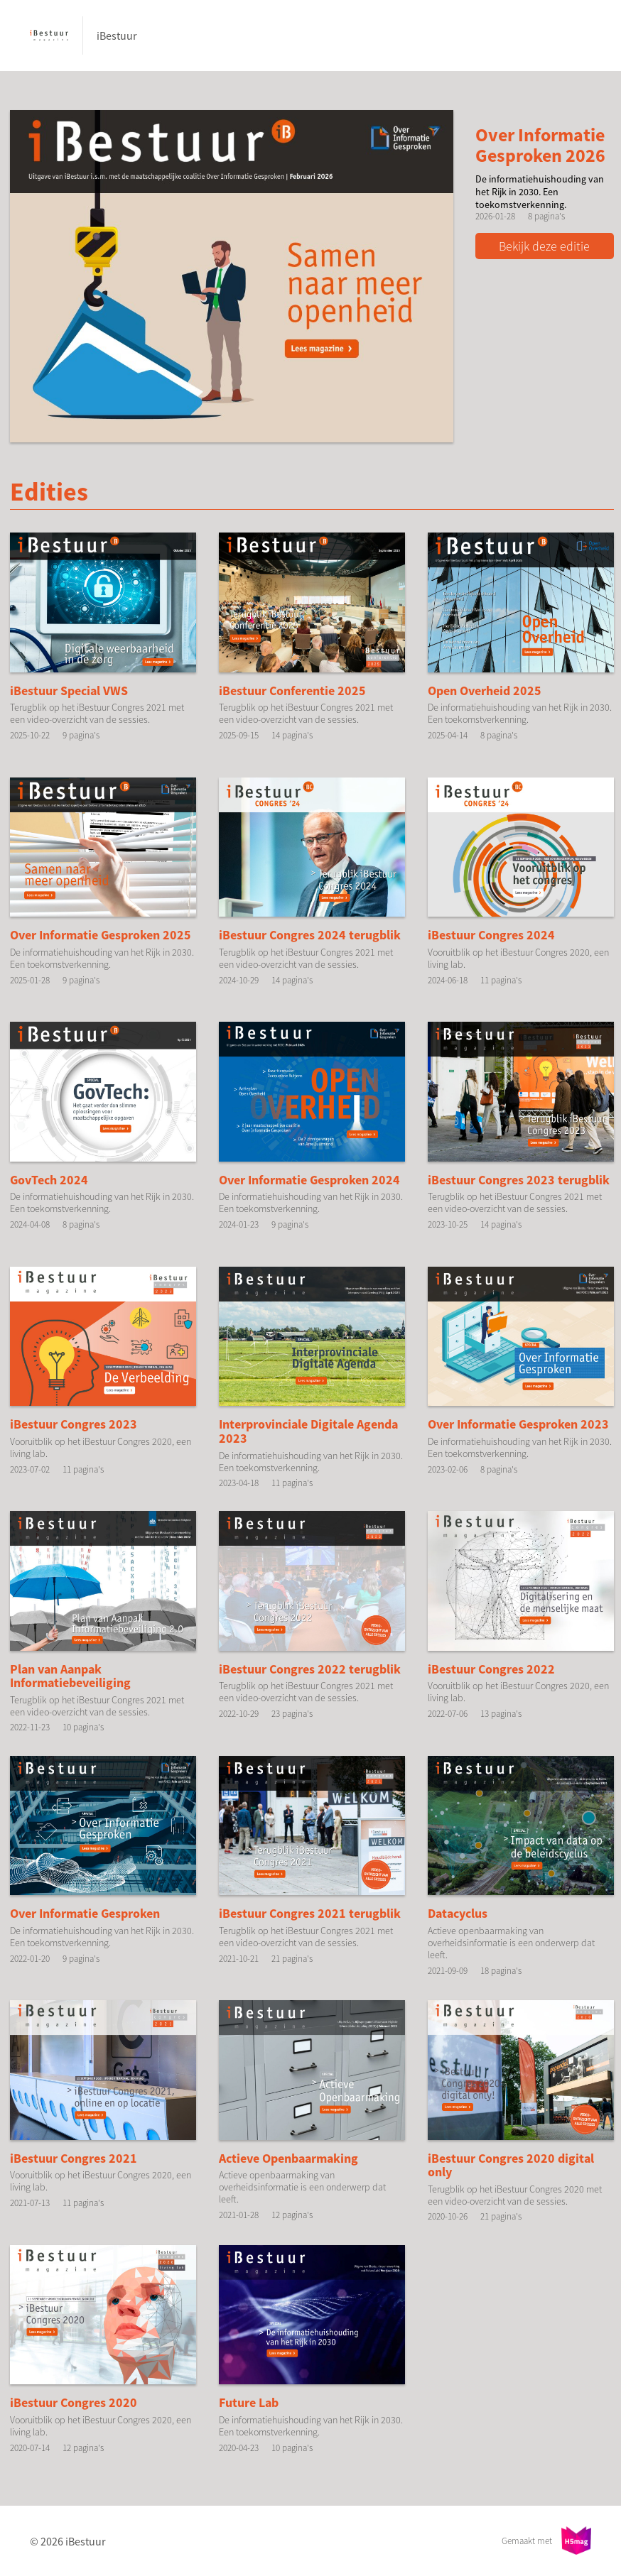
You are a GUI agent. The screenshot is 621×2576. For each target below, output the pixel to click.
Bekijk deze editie (545, 246)
